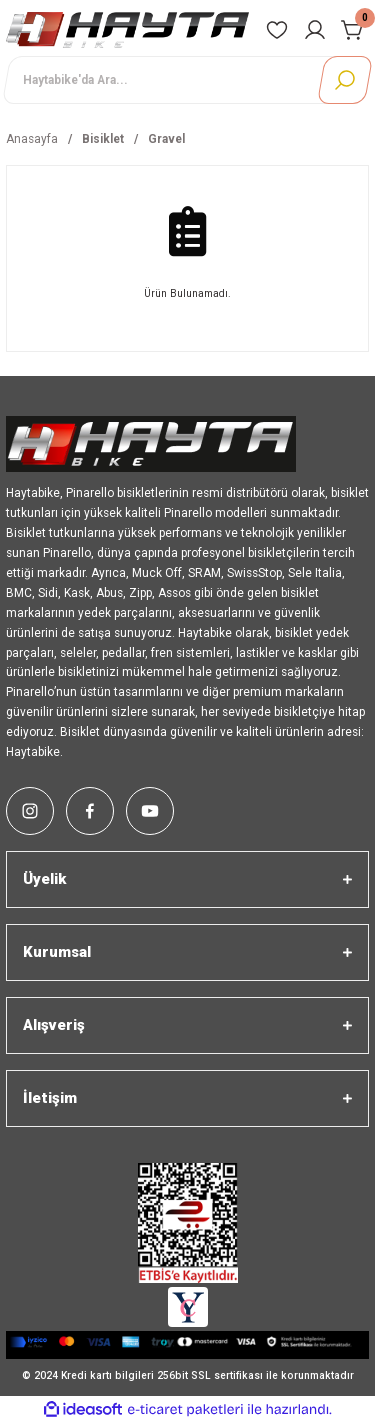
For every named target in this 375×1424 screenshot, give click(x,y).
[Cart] (353, 30)
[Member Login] (315, 30)
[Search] (187, 80)
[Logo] (127, 29)
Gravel (166, 139)
